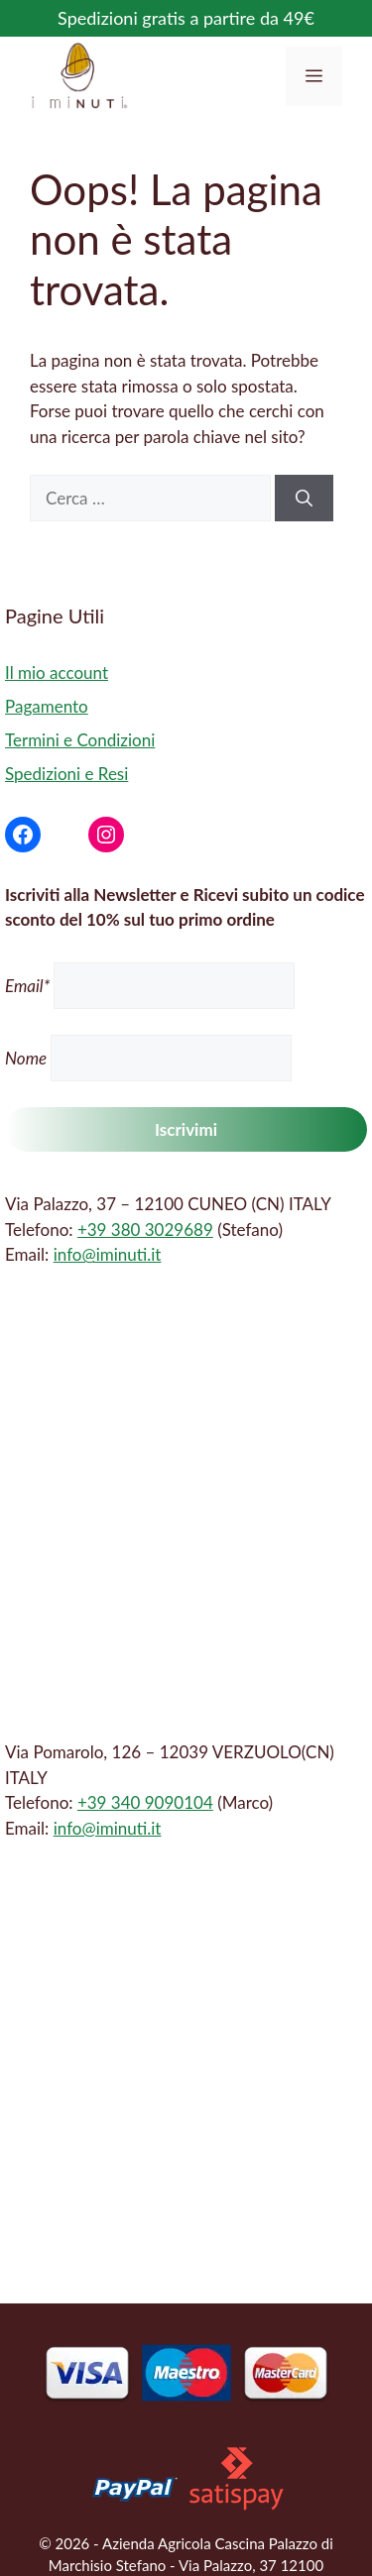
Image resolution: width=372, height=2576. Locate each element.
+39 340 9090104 (145, 1802)
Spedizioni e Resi (66, 773)
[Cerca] (304, 498)
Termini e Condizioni (80, 739)
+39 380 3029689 (145, 1229)
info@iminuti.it (108, 1254)
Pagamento (46, 706)
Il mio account (56, 672)
